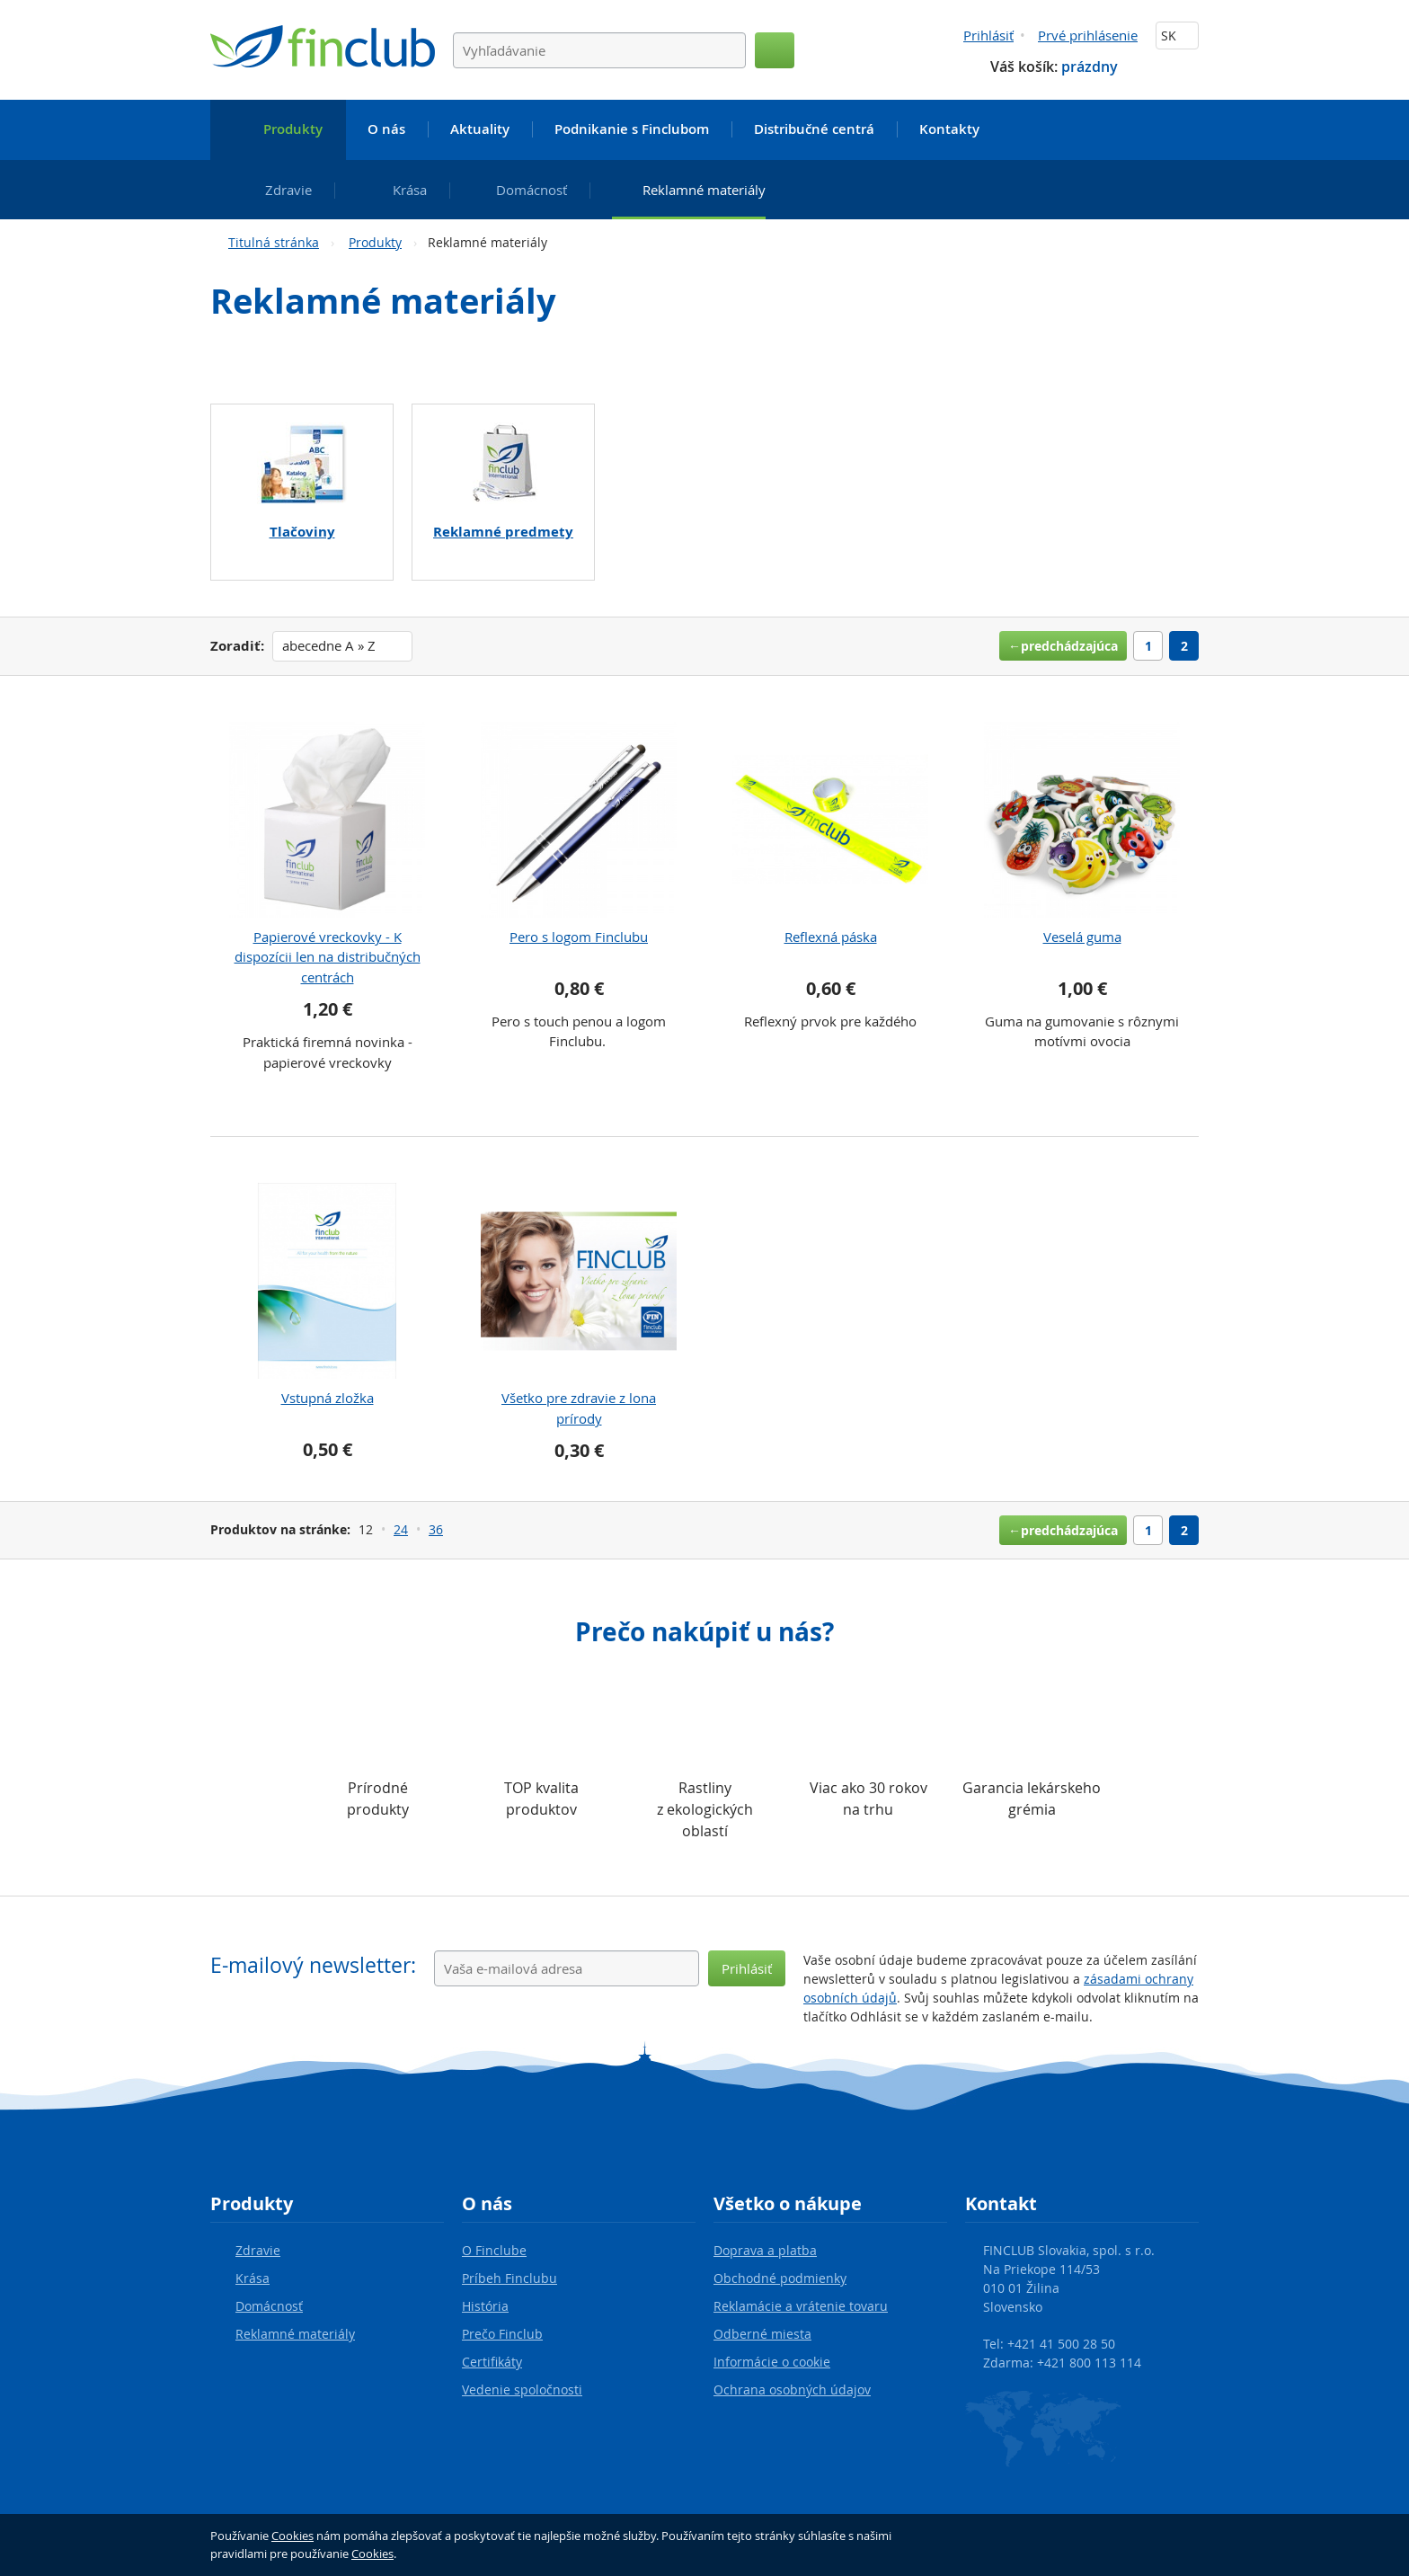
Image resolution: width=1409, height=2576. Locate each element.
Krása (252, 2278)
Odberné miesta (762, 2333)
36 (436, 1529)
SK (1177, 35)
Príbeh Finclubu (509, 2278)
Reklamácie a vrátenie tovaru (800, 2305)
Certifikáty (492, 2361)
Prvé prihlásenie (1088, 35)
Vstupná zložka (327, 1398)
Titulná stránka (273, 242)
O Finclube (494, 2250)
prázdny (1089, 66)
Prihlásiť (988, 35)
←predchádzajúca (1063, 645)
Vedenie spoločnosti (522, 2389)
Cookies (292, 2535)
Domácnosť (269, 2305)
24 (401, 1529)
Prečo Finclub (502, 2333)
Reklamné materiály (295, 2333)
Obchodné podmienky (779, 2278)
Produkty (375, 242)
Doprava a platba (765, 2250)
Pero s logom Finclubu (579, 937)
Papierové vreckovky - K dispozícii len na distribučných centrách (328, 957)
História (485, 2305)
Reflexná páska (830, 937)
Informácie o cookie (771, 2361)
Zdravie (257, 2250)
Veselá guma (1082, 937)
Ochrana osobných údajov (792, 2389)
